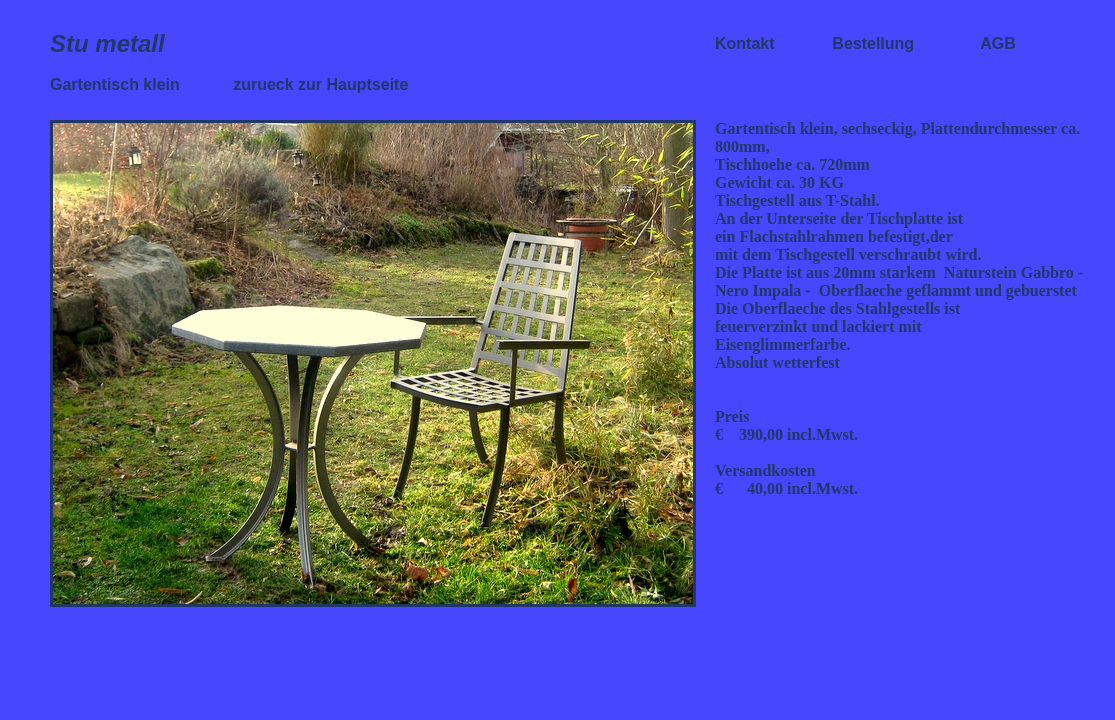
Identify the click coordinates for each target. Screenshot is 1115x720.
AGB (998, 43)
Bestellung (873, 43)
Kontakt (747, 43)
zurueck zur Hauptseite (320, 84)
